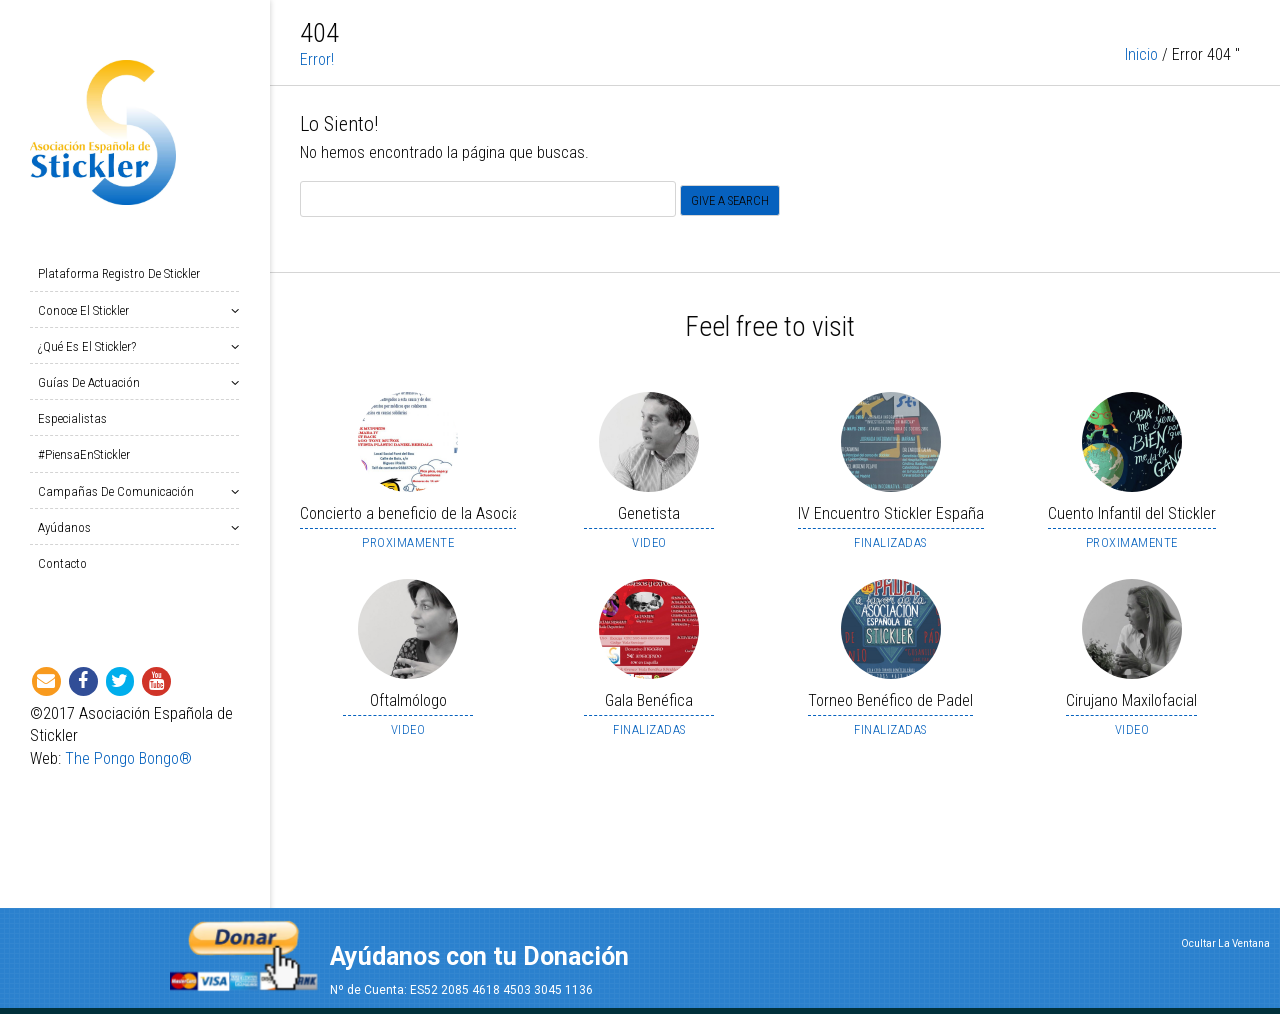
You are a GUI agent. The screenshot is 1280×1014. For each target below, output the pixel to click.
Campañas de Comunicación (120, 491)
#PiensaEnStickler (84, 454)
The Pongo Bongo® (128, 758)
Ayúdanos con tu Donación (479, 956)
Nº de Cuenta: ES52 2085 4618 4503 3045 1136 (461, 990)
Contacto (62, 563)
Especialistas (72, 418)
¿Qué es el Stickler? (91, 346)
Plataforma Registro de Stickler (119, 273)
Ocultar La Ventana (1225, 943)
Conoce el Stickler (87, 310)
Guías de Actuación (93, 382)
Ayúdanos (68, 527)
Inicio (1141, 57)
